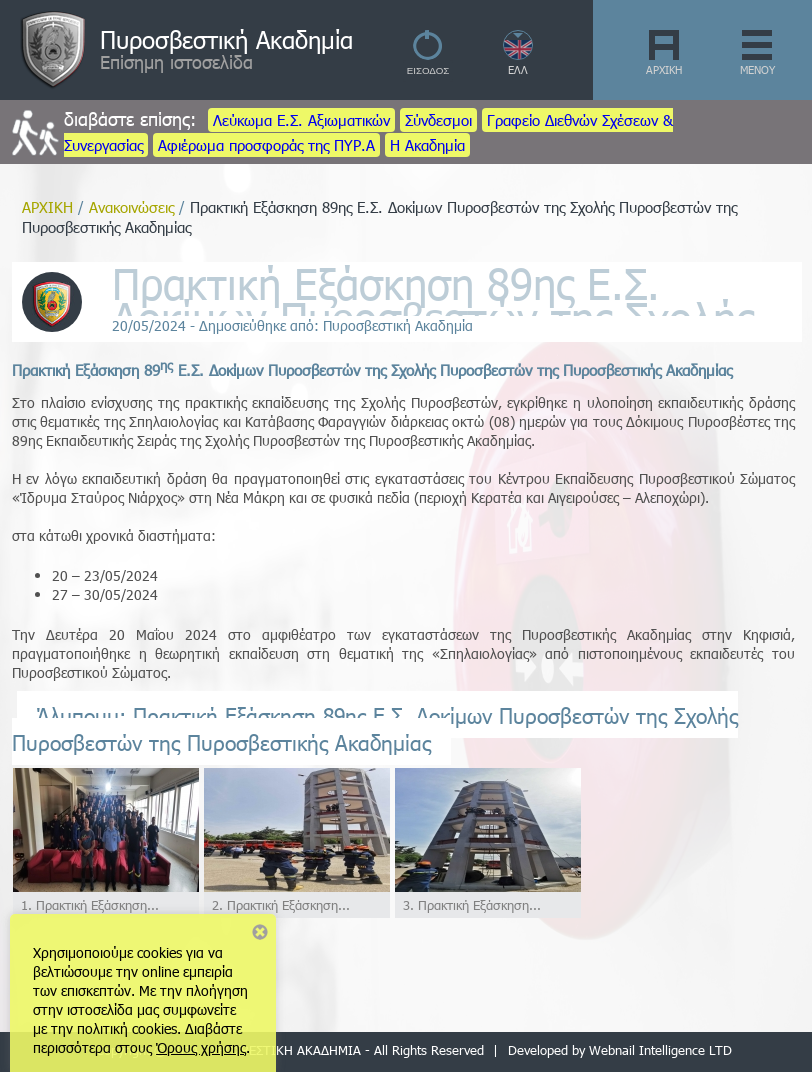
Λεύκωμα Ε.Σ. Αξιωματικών (301, 120)
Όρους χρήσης (201, 1047)
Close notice (260, 932)
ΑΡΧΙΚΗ (664, 69)
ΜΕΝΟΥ (757, 69)
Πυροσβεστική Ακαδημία (226, 39)
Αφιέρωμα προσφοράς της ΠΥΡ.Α (266, 145)
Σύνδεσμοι (438, 120)
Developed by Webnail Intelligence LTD (620, 1050)
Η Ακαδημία (427, 145)
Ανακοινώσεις (131, 207)
